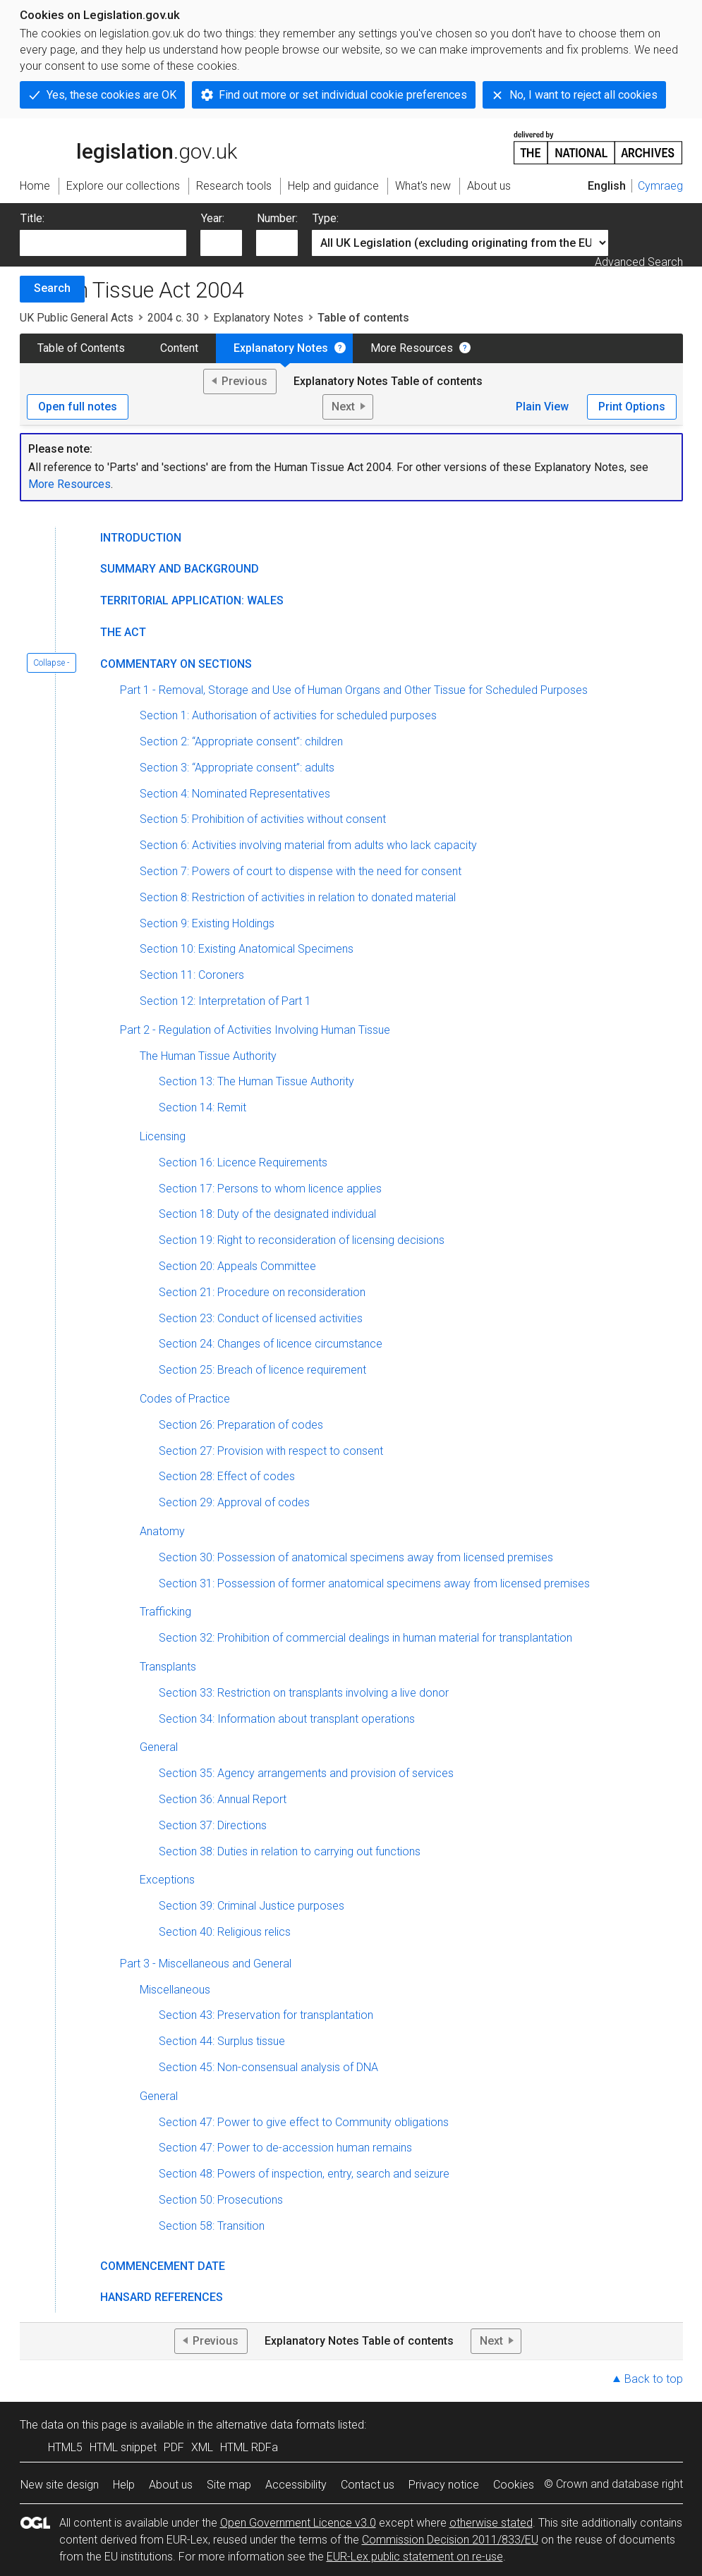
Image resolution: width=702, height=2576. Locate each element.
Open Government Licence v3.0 (298, 2522)
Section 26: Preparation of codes (241, 1425)
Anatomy (162, 1531)
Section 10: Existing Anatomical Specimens (246, 949)
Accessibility (296, 2484)
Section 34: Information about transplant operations (287, 1719)
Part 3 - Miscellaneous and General (205, 1963)
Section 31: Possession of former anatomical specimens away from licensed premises (374, 1583)
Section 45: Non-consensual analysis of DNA (268, 2067)
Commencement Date (162, 2266)
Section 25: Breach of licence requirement (262, 1369)
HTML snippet (123, 2447)
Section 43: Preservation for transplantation (266, 2015)
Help (124, 2484)
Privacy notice (444, 2484)
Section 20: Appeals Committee (237, 1266)
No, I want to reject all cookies (583, 95)
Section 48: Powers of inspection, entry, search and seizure (304, 2173)
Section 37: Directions (213, 1825)
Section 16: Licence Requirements (243, 1162)
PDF (174, 2447)
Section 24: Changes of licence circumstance (270, 1343)
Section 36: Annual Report (222, 1799)
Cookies (513, 2484)
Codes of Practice (185, 1398)
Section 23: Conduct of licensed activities (261, 1318)
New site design (59, 2484)
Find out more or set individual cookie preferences (343, 95)
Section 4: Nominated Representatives (235, 793)
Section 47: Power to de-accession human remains (285, 2147)
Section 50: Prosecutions (221, 2199)
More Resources (411, 348)
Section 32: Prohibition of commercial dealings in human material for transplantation (365, 1637)
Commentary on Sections (176, 664)
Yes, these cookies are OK (111, 95)
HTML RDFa (249, 2447)
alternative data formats (275, 2424)
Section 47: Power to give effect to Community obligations (304, 2122)
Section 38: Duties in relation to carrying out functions (289, 1851)
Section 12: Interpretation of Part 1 (225, 1001)
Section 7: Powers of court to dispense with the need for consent (300, 871)
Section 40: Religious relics (225, 1932)
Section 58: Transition (212, 2226)
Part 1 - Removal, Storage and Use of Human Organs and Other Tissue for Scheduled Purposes (354, 690)
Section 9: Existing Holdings (207, 923)
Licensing (163, 1136)
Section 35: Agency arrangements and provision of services (306, 1773)
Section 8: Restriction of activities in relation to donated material (298, 897)
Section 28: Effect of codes (227, 1476)
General (159, 1747)
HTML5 (65, 2447)
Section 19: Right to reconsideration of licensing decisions (301, 1240)
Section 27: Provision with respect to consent (271, 1451)
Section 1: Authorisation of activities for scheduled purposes (288, 715)
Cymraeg (660, 186)
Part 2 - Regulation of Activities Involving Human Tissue (255, 1030)
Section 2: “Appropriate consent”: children (241, 741)
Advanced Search (639, 262)
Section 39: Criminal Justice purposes (251, 1905)
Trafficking (165, 1611)
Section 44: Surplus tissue (222, 2041)
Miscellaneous (175, 1989)
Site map (229, 2484)
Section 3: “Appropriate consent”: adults (237, 767)
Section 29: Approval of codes (234, 1502)
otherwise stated (491, 2522)
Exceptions (167, 1879)
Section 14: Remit (202, 1107)
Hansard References (161, 2297)
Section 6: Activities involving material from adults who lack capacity (308, 845)
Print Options (631, 406)
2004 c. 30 (173, 317)
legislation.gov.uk (128, 146)
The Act (123, 632)
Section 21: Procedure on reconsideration (262, 1292)
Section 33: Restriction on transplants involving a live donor (304, 1692)
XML (202, 2447)
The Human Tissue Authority (208, 1056)
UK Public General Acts (76, 317)
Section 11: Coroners (192, 975)
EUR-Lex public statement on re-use (415, 2556)
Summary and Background (179, 568)
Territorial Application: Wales (192, 600)
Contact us (367, 2484)
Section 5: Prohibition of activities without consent (263, 819)
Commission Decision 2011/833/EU (450, 2539)
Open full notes (77, 406)
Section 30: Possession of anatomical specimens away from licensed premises (356, 1557)
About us (171, 2484)
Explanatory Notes (258, 317)
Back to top (653, 2379)
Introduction (140, 537)
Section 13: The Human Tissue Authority (256, 1081)
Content (179, 348)
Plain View (542, 406)
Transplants (168, 1666)
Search (52, 288)
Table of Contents (81, 348)
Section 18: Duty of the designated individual (267, 1214)
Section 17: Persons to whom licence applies (270, 1188)
